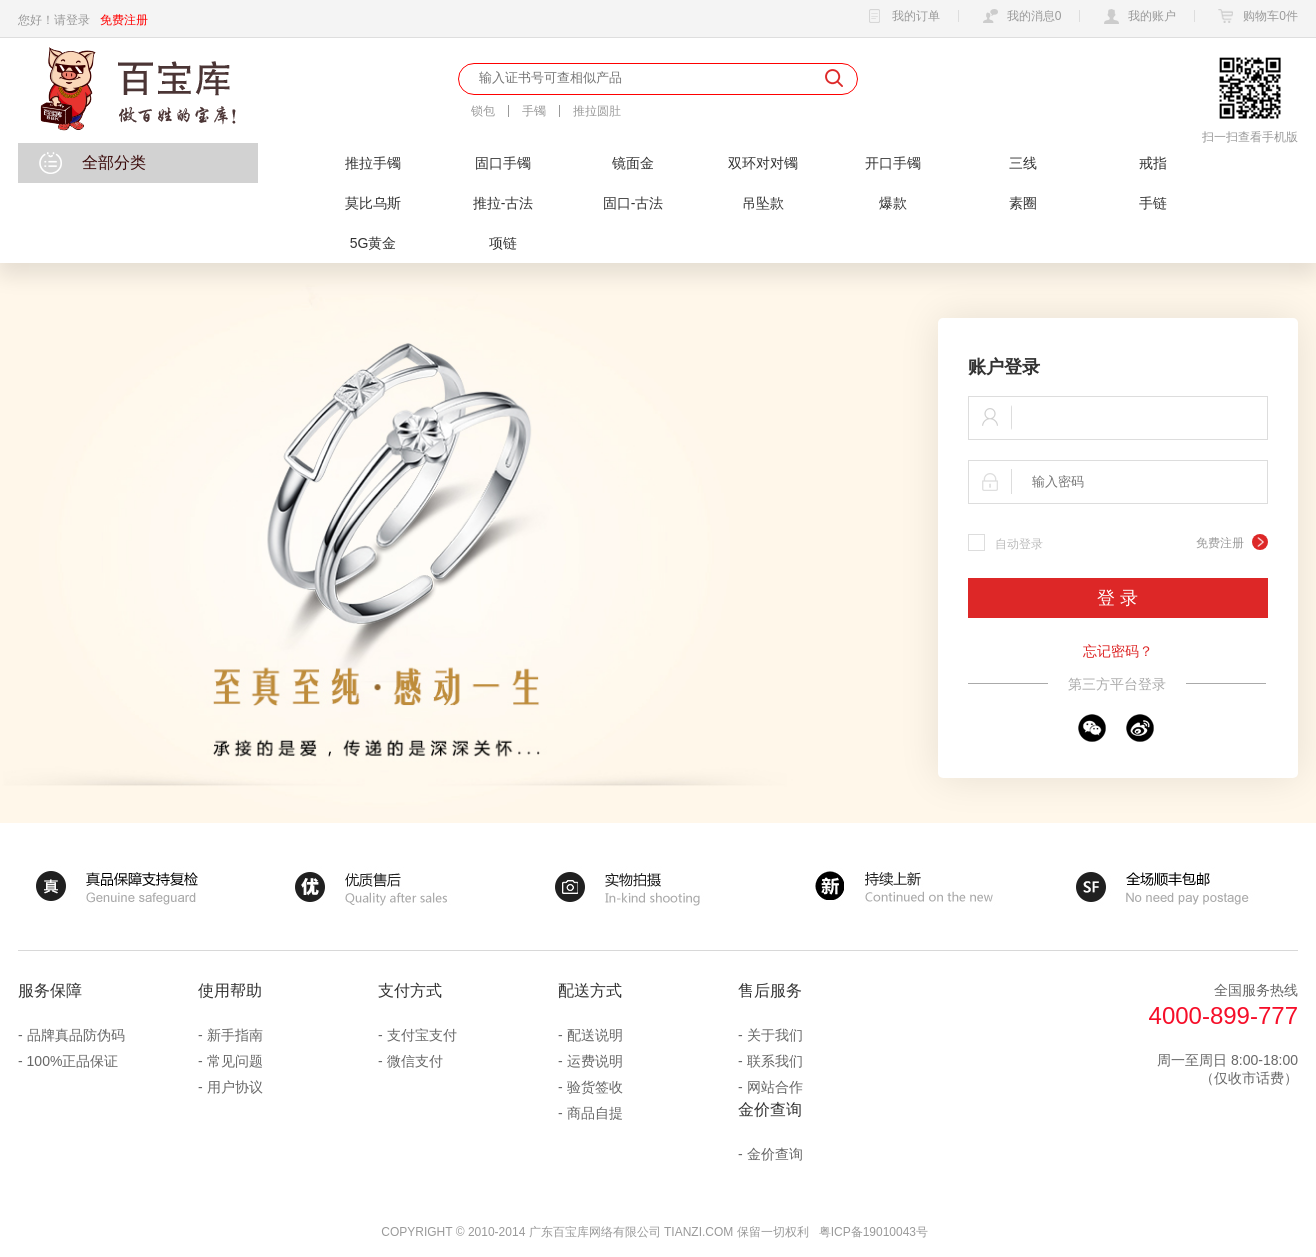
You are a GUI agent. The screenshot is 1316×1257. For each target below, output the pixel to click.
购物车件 (1255, 17)
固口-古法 (633, 203)
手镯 (534, 111)
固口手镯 (503, 163)
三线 (1023, 163)
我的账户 (1137, 17)
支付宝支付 (422, 1035)
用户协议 (235, 1087)
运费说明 (595, 1061)
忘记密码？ (1118, 651)
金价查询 (775, 1154)
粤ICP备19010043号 (873, 1232)
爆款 (893, 203)
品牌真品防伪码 (76, 1035)
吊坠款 (763, 203)
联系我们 (775, 1061)
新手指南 (235, 1035)
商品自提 (595, 1113)
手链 (1153, 203)
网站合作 (775, 1087)
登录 (78, 20)
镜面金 (633, 163)
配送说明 (595, 1035)
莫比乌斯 (373, 203)
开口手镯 (893, 163)
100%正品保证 (73, 1061)
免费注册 (124, 20)
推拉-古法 (503, 203)
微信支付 (415, 1061)
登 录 (1117, 598)
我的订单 (901, 17)
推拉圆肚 (597, 111)
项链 (503, 243)
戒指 (1153, 163)
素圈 (1023, 203)
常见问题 (235, 1061)
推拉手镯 (373, 163)
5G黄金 (373, 243)
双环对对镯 (763, 163)
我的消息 (1019, 17)
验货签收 (595, 1087)
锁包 (483, 111)
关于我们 (775, 1035)
